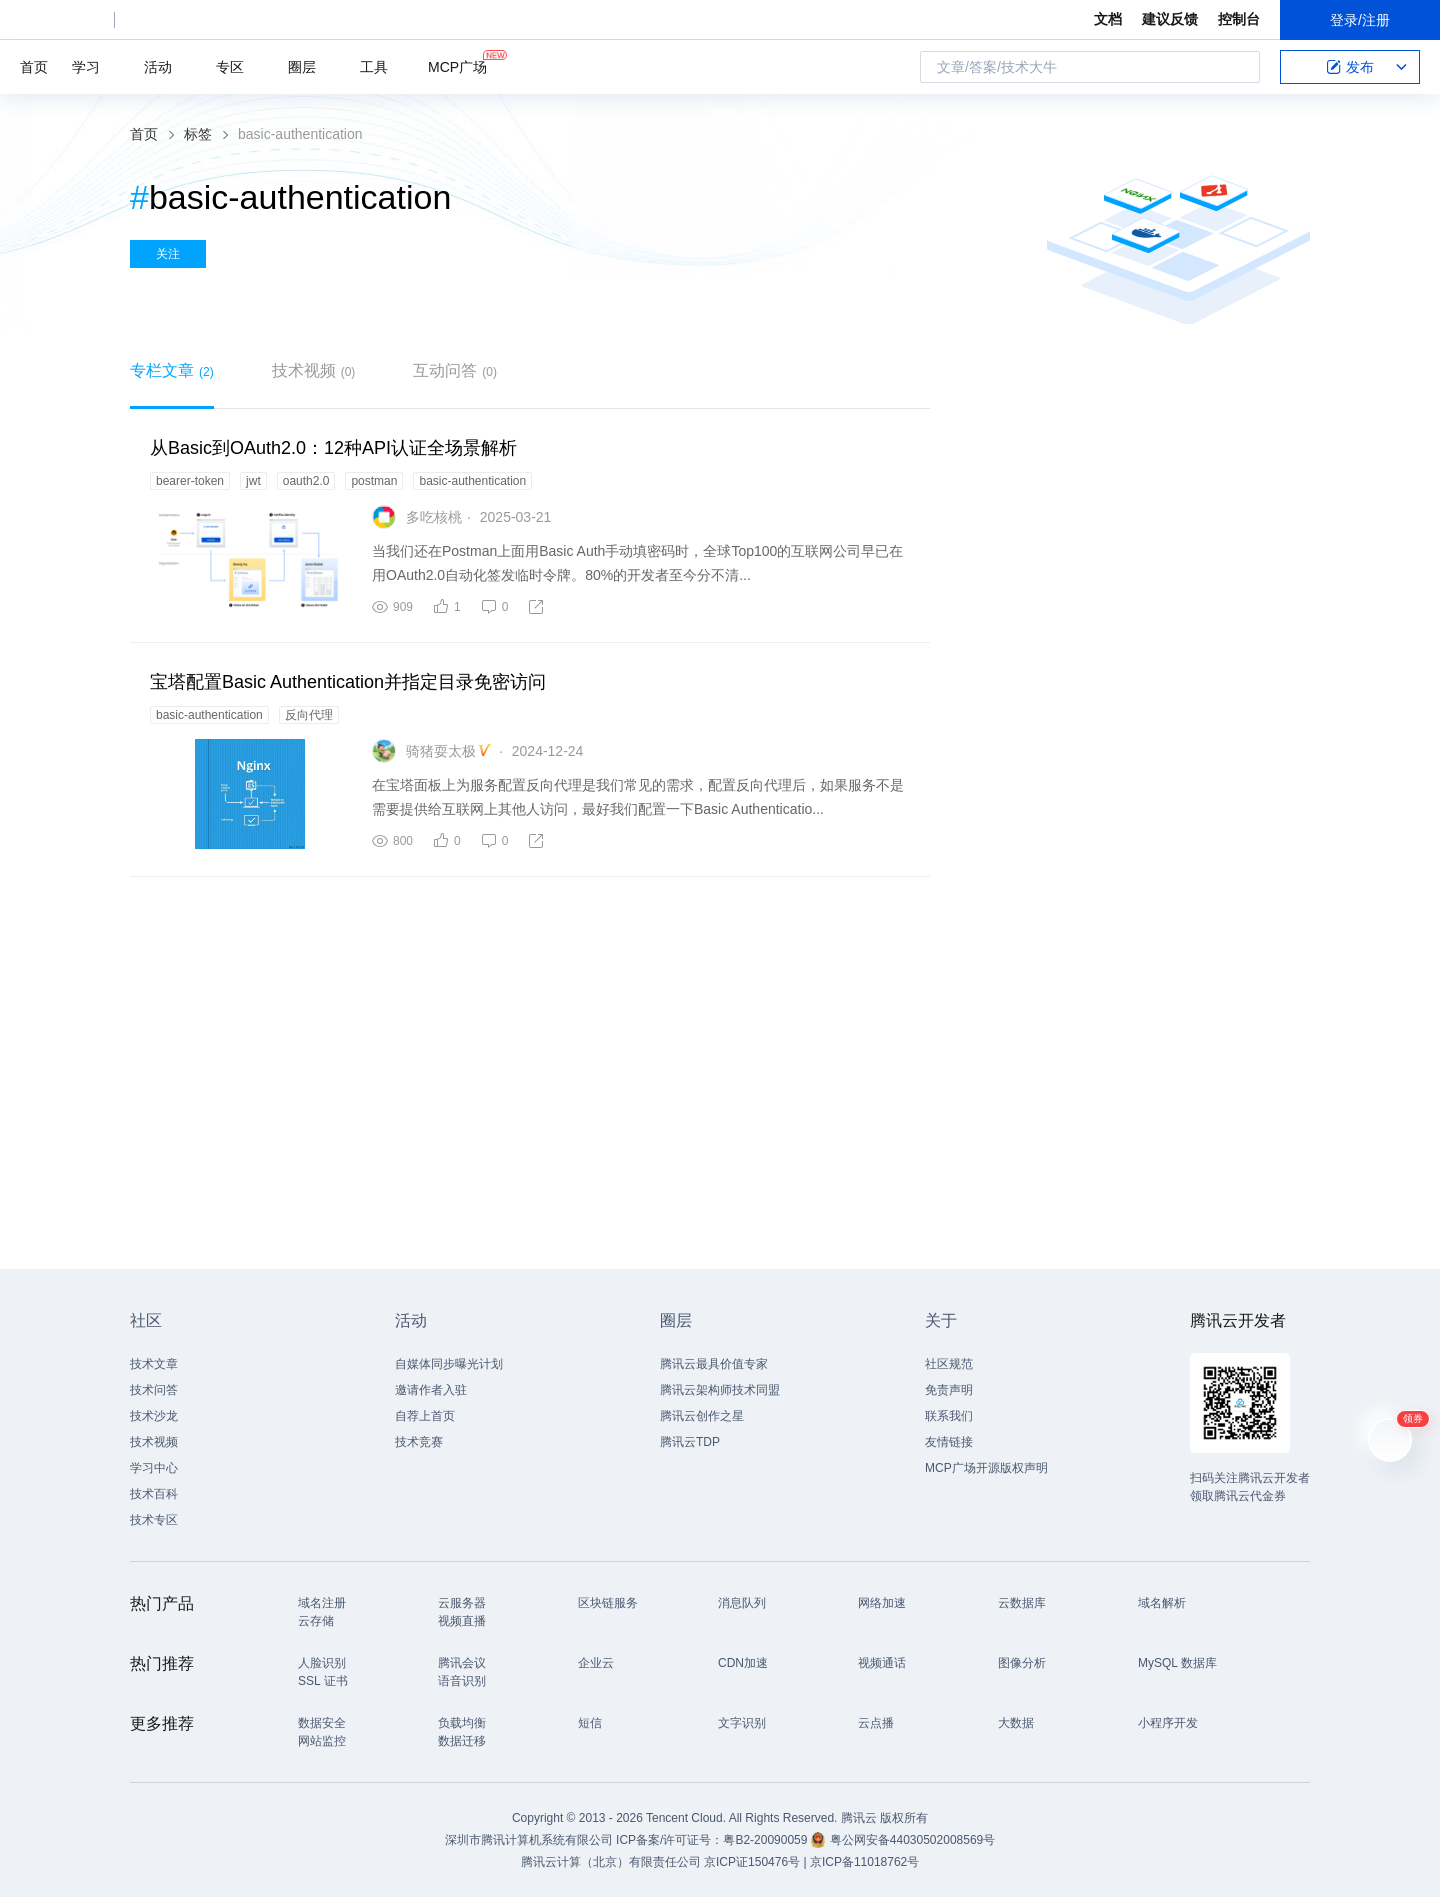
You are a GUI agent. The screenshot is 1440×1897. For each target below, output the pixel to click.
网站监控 (322, 1741)
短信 (590, 1723)
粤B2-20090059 (766, 1840)
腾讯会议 (462, 1663)
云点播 (876, 1723)
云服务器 (462, 1603)
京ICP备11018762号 (864, 1862)
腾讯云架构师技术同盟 (720, 1390)
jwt (253, 481)
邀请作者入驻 (431, 1390)
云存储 (316, 1621)
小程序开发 (1168, 1723)
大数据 (1016, 1723)
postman (374, 481)
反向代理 (309, 715)
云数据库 (1022, 1603)
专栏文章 (172, 370)
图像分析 (1022, 1663)
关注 (168, 254)
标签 (198, 134)
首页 (34, 67)
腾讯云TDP (690, 1442)
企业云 (596, 1663)
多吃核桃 (434, 517)
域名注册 (322, 1603)
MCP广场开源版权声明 (986, 1468)
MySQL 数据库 (1177, 1663)
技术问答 (154, 1390)
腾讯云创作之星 (702, 1416)
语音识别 (462, 1681)
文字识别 (742, 1723)
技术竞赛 (419, 1442)
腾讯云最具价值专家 (714, 1364)
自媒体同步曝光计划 (449, 1364)
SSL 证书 (323, 1681)
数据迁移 (462, 1741)
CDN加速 (743, 1663)
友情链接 (949, 1442)
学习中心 (154, 1468)
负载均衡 (462, 1723)
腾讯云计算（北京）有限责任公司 (611, 1862)
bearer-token (190, 481)
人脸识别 (322, 1663)
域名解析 (1162, 1603)
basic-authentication (472, 481)
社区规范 (949, 1364)
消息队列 (742, 1603)
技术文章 (154, 1364)
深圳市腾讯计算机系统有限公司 (529, 1840)
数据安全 (322, 1723)
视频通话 (882, 1663)
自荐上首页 (425, 1416)
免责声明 (949, 1390)
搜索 (1239, 67)
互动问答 (455, 370)
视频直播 (462, 1621)
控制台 (1239, 19)
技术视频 (314, 370)
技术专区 (154, 1520)
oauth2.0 (306, 481)
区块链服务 (608, 1603)
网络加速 (882, 1603)
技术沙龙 (154, 1416)
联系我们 (949, 1416)
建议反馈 (1170, 19)
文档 (1108, 19)
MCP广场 (457, 65)
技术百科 (154, 1494)
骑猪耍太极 (441, 751)
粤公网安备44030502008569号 (912, 1840)
